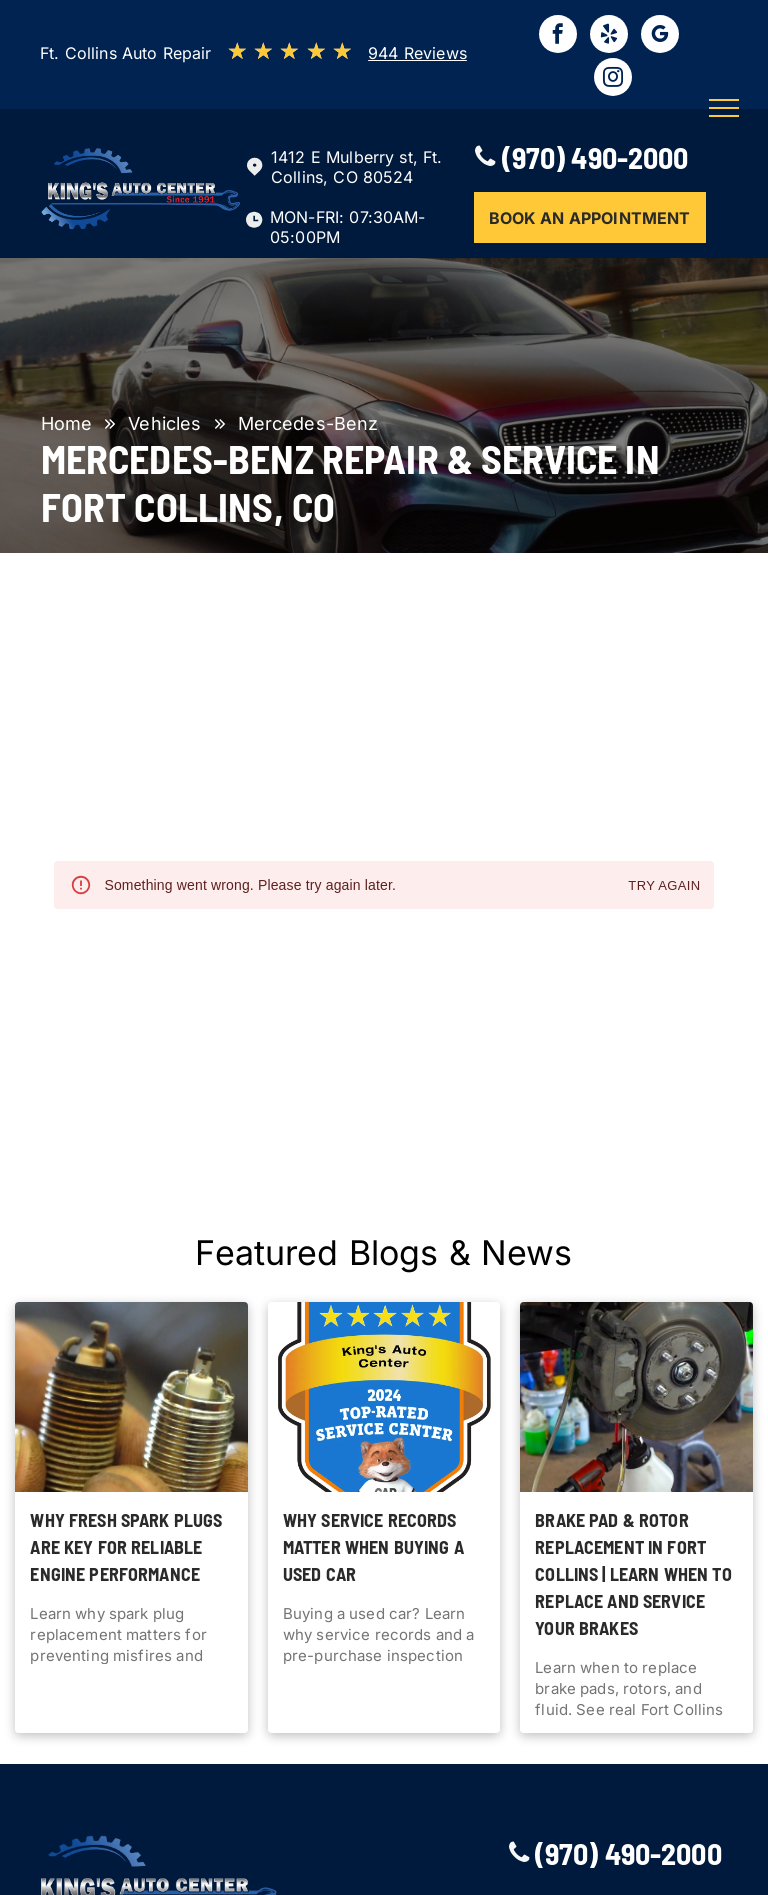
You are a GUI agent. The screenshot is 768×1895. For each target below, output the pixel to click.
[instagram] (613, 79)
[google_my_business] (660, 36)
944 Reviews (417, 53)
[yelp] (609, 36)
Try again (664, 886)
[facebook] (558, 36)
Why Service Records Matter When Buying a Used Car (373, 1547)
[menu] (724, 108)
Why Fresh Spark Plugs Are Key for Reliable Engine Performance (126, 1547)
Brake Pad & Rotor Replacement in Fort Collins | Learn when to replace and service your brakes (633, 1574)
